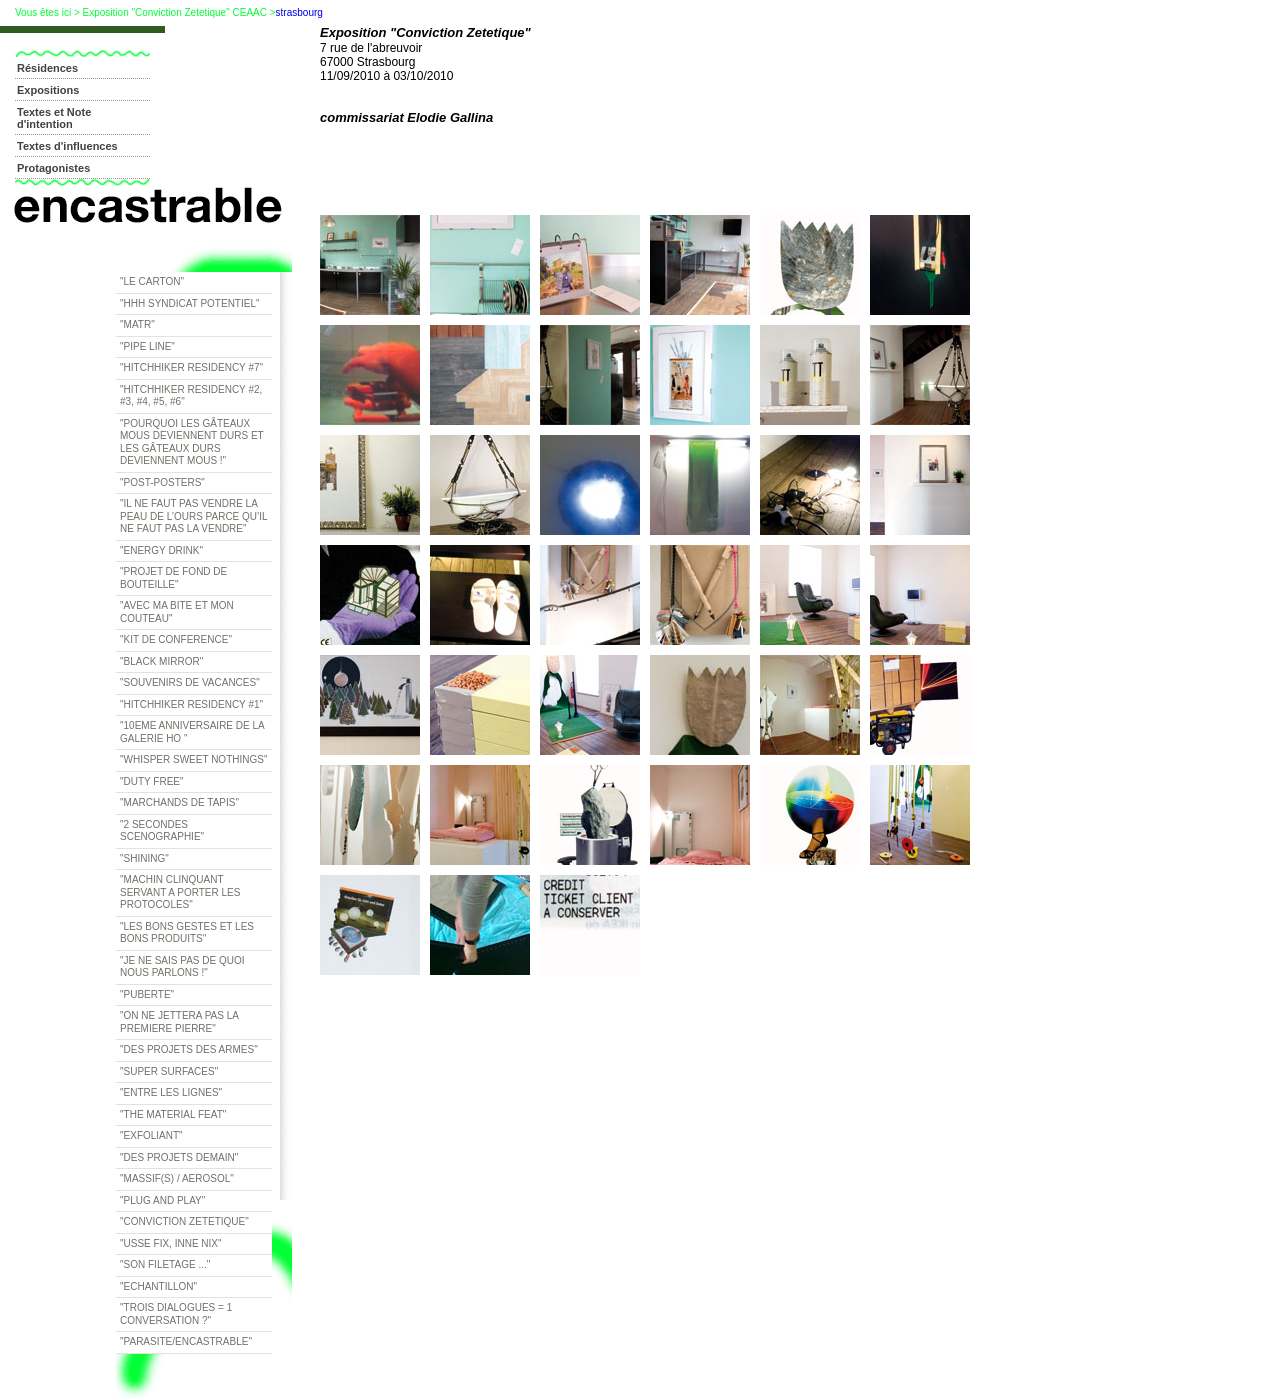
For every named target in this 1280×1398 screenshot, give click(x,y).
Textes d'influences (67, 146)
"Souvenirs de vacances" (190, 682)
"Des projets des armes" (189, 1049)
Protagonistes (53, 168)
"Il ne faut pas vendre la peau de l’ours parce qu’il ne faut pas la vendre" (194, 516)
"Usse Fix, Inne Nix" (171, 1243)
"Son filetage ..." (165, 1264)
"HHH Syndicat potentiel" (190, 303)
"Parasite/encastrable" (186, 1341)
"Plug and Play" (162, 1200)
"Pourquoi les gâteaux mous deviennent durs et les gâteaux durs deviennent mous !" (192, 442)
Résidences (47, 68)
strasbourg (299, 12)
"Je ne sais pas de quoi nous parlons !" (182, 967)
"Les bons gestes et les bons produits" (187, 933)
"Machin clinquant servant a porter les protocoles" (180, 892)
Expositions (48, 90)
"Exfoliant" (151, 1135)
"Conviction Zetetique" (184, 1221)
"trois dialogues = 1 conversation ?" (176, 1314)
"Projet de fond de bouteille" (173, 578)
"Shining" (144, 858)
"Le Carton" (152, 281)
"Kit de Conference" (176, 639)
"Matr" (137, 324)
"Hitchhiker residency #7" (191, 367)
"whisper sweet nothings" (193, 759)
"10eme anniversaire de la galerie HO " (192, 732)
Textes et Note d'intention (54, 118)
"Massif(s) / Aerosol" (177, 1178)
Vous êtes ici (43, 12)
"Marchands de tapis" (179, 802)
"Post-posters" (162, 482)
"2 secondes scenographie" (162, 831)
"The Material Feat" (173, 1114)
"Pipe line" (147, 346)
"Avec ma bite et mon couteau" (177, 612)
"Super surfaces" (169, 1071)
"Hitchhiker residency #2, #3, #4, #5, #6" (191, 396)
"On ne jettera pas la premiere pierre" (179, 1022)
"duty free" (152, 781)
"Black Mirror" (161, 661)
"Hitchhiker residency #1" (191, 704)
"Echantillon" (158, 1286)
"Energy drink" (161, 550)
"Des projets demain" (179, 1157)
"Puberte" (147, 994)
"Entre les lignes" (171, 1092)
